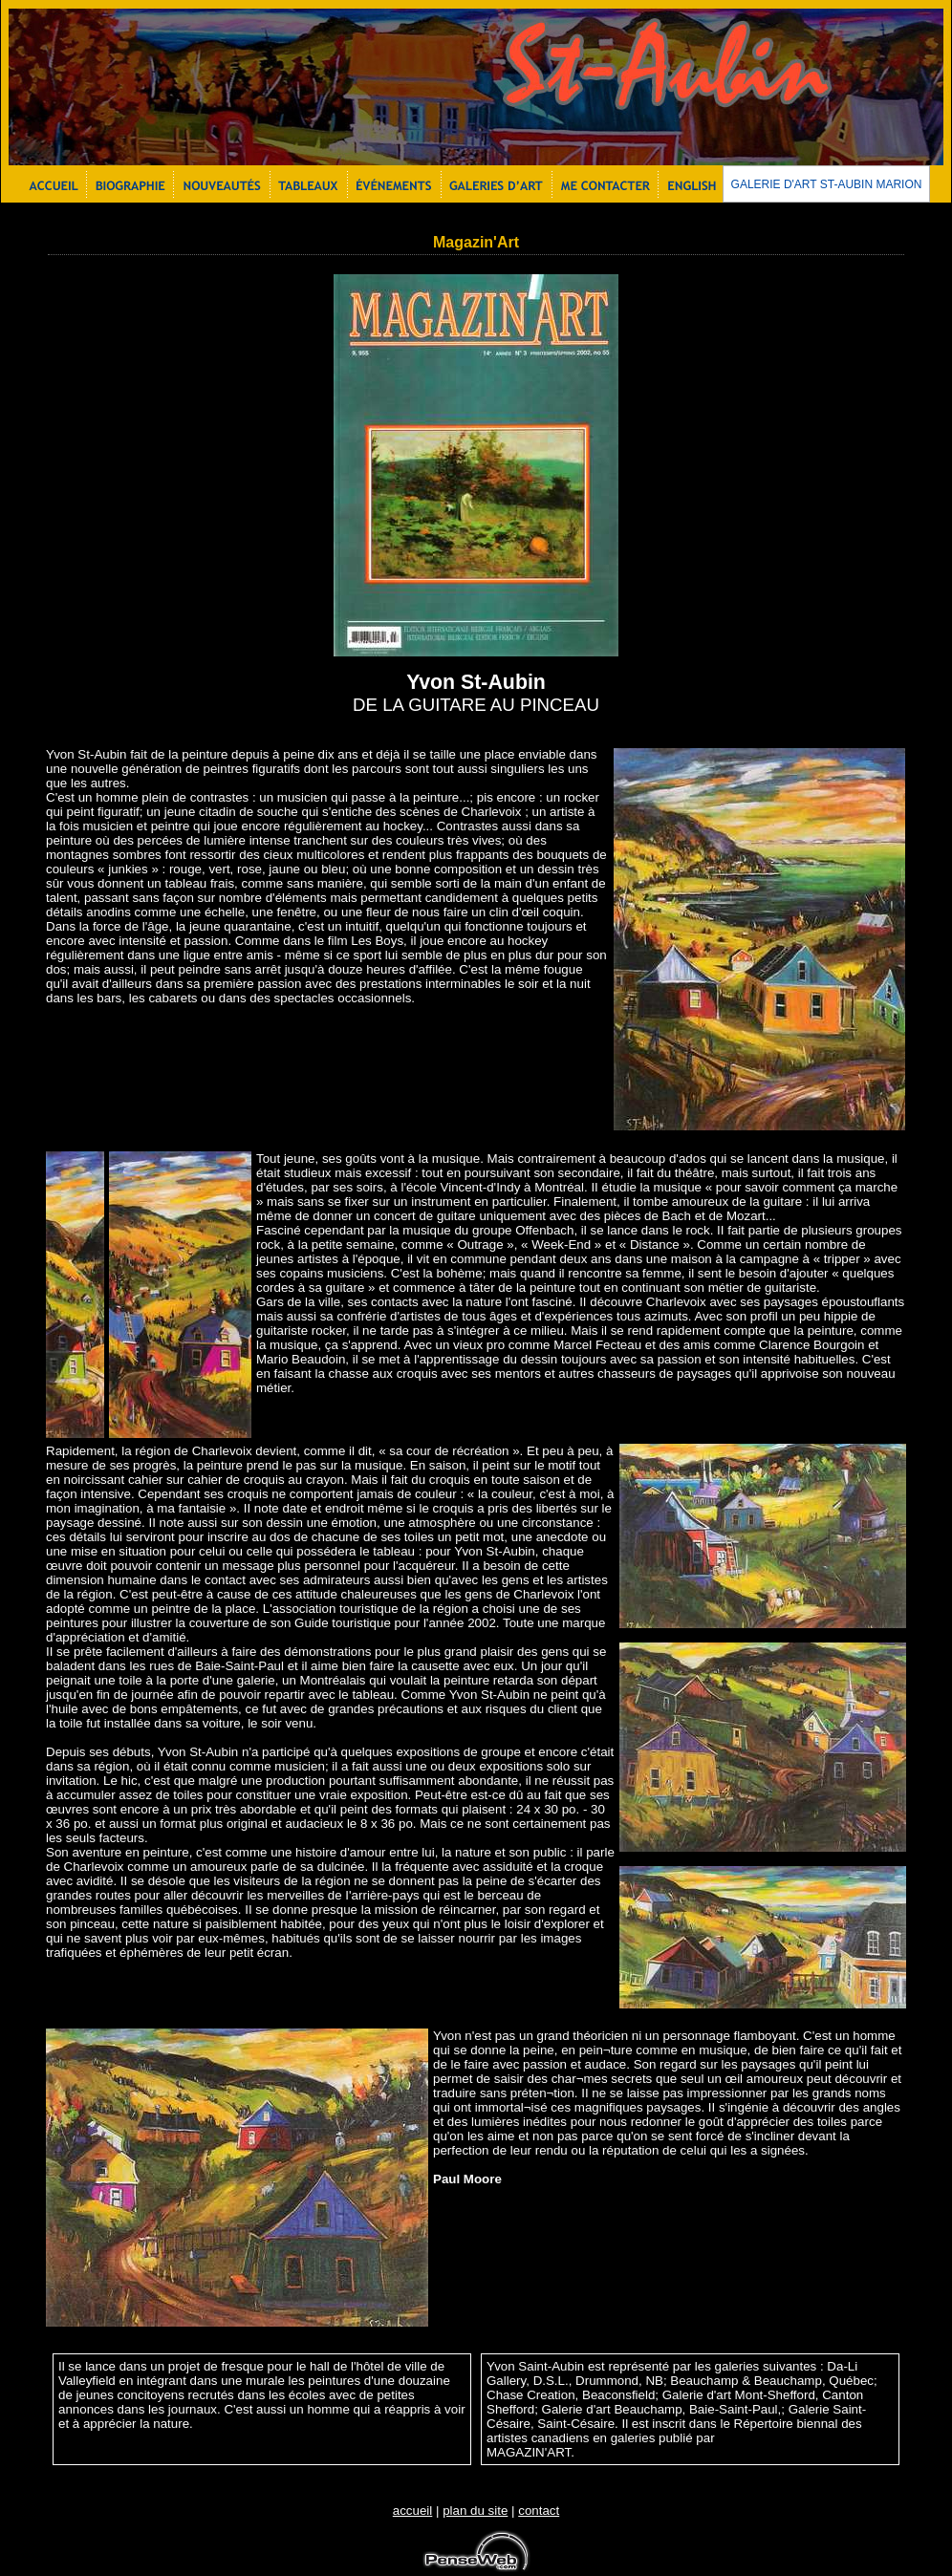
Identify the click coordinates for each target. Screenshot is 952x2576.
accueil (413, 2510)
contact (538, 2510)
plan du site (475, 2510)
